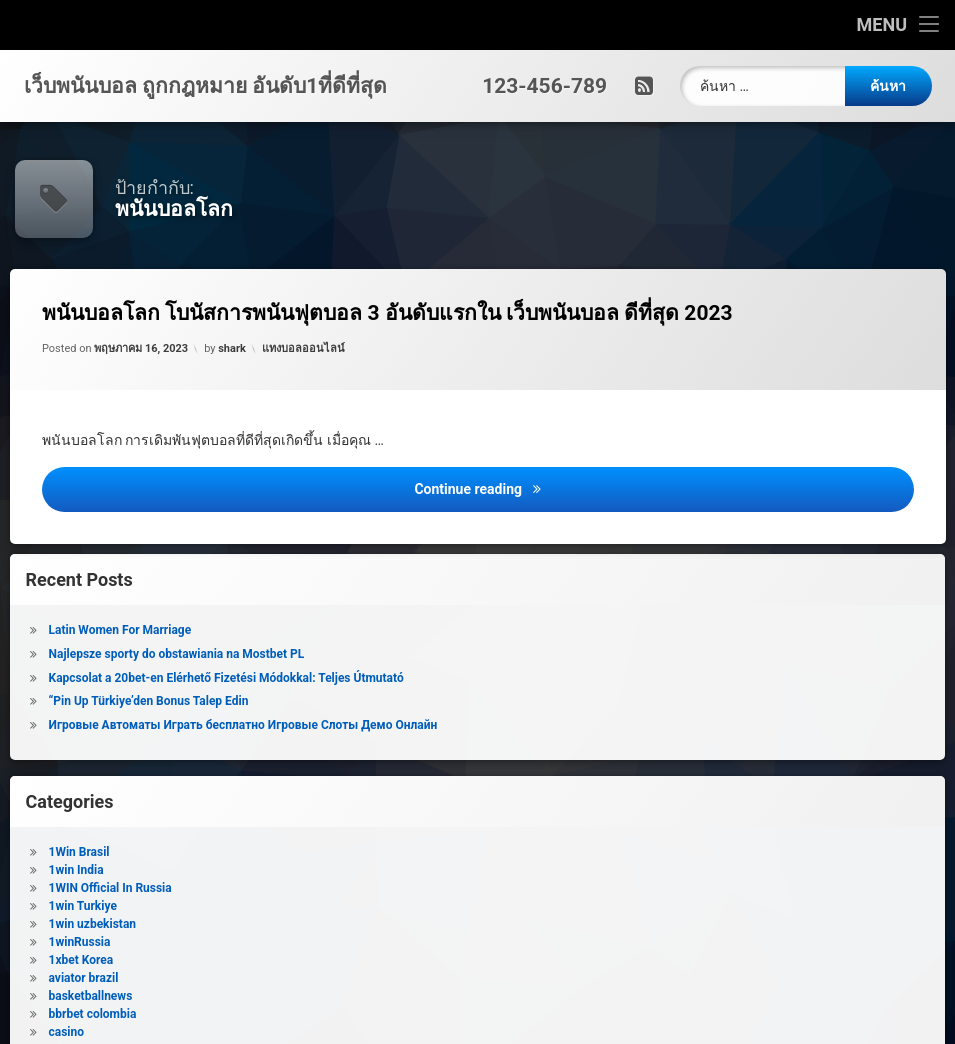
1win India (163, 870)
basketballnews (178, 996)
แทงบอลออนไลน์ (304, 348)
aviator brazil (171, 978)
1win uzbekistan (179, 924)
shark (232, 348)
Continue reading (666, 487)
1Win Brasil (166, 852)
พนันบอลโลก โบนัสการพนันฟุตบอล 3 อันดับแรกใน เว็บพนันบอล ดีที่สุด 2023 (389, 313)
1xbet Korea (168, 960)
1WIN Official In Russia (197, 888)
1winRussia (167, 942)
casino (153, 1032)
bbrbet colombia (180, 1014)
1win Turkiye (170, 906)
